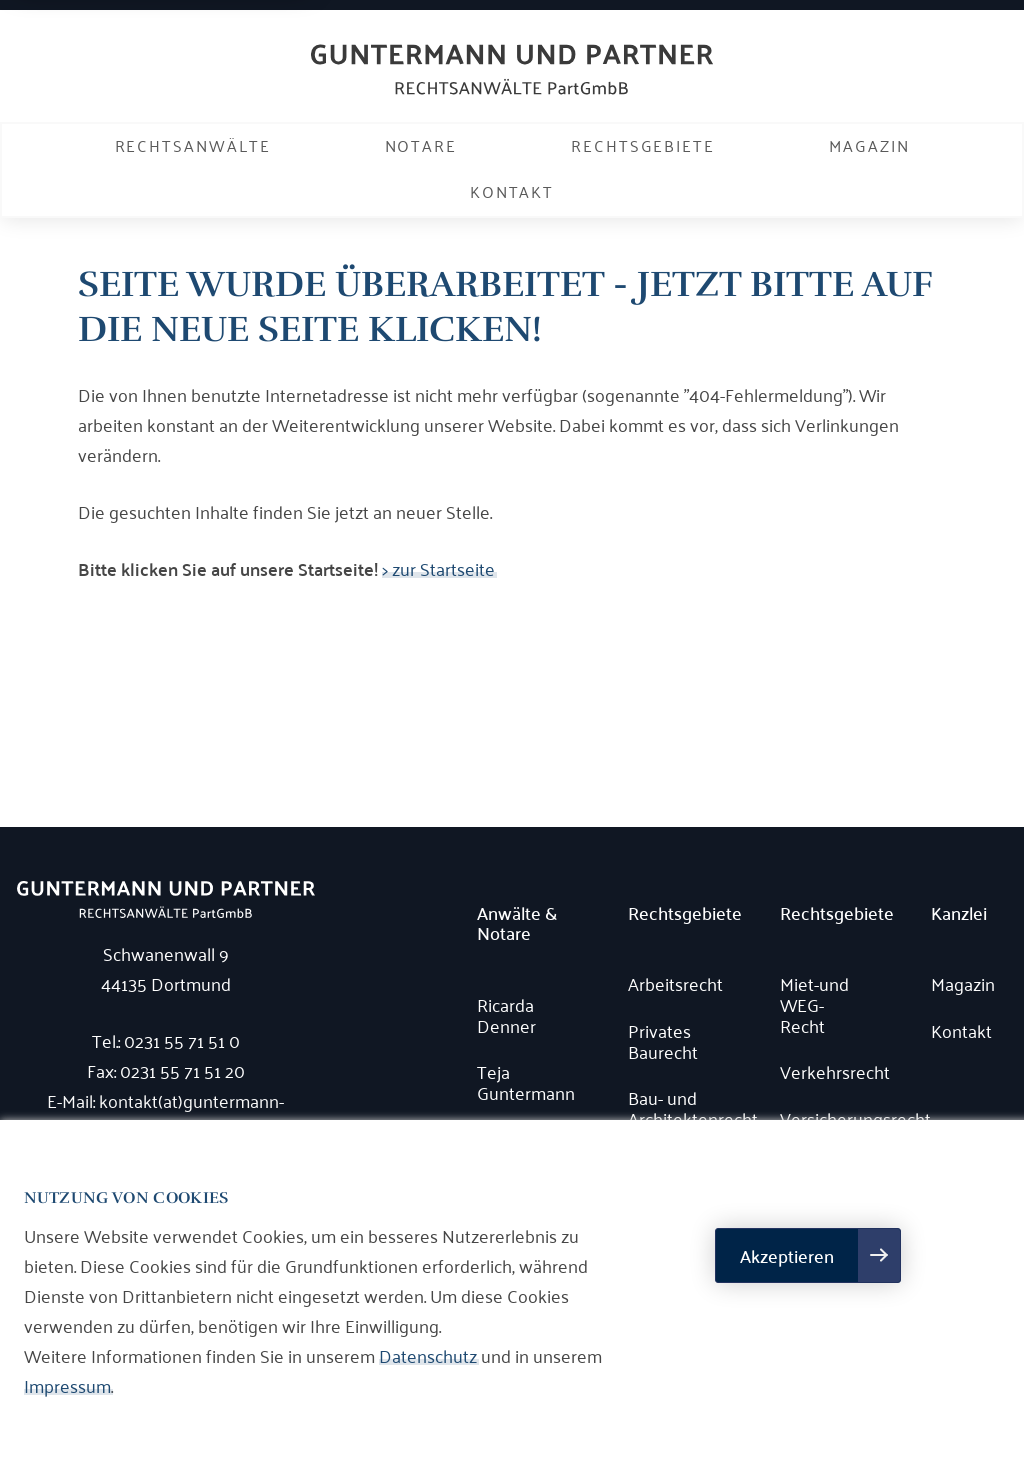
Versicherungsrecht (826, 1118)
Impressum (67, 1385)
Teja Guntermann (523, 1081)
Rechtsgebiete (643, 145)
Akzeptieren (787, 1255)
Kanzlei (959, 913)
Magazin (869, 145)
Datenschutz (428, 1355)
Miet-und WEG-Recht (814, 1004)
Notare (421, 145)
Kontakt (512, 191)
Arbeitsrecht (674, 983)
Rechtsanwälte (193, 145)
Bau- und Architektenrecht (674, 1107)
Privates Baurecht (663, 1040)
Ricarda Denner (506, 1014)
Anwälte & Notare (517, 923)
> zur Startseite (438, 568)
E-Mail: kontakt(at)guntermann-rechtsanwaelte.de (165, 1115)
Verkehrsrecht (826, 1071)
